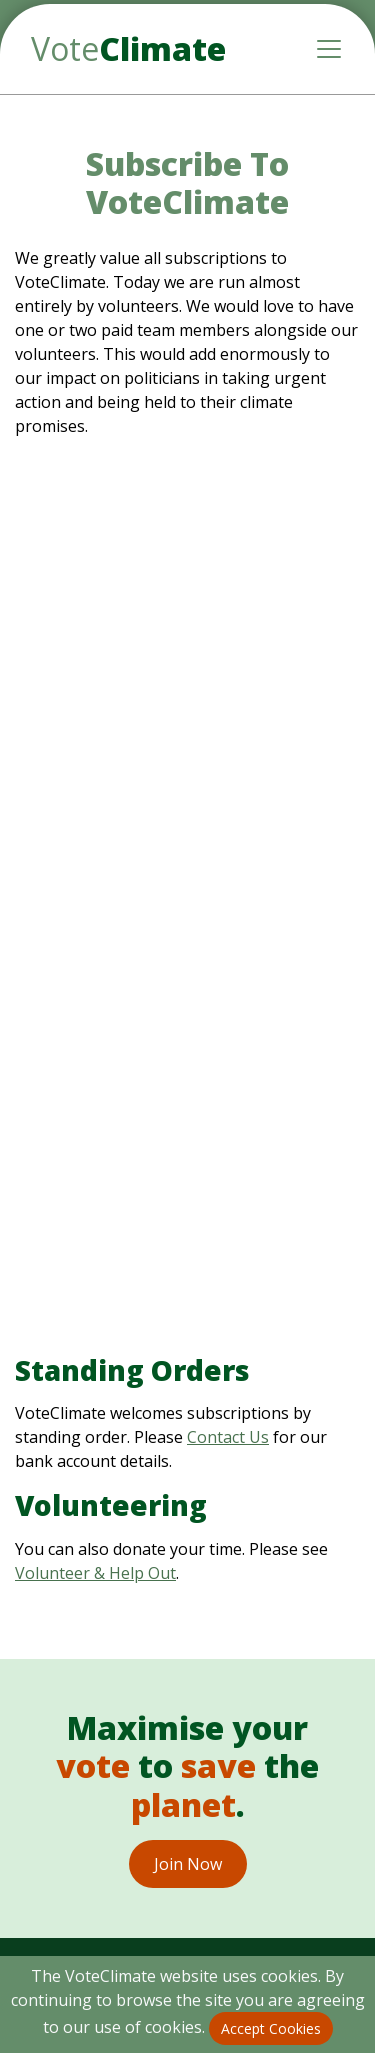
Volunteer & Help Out (95, 1573)
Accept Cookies (271, 2028)
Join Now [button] (188, 1864)
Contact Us (228, 1437)
